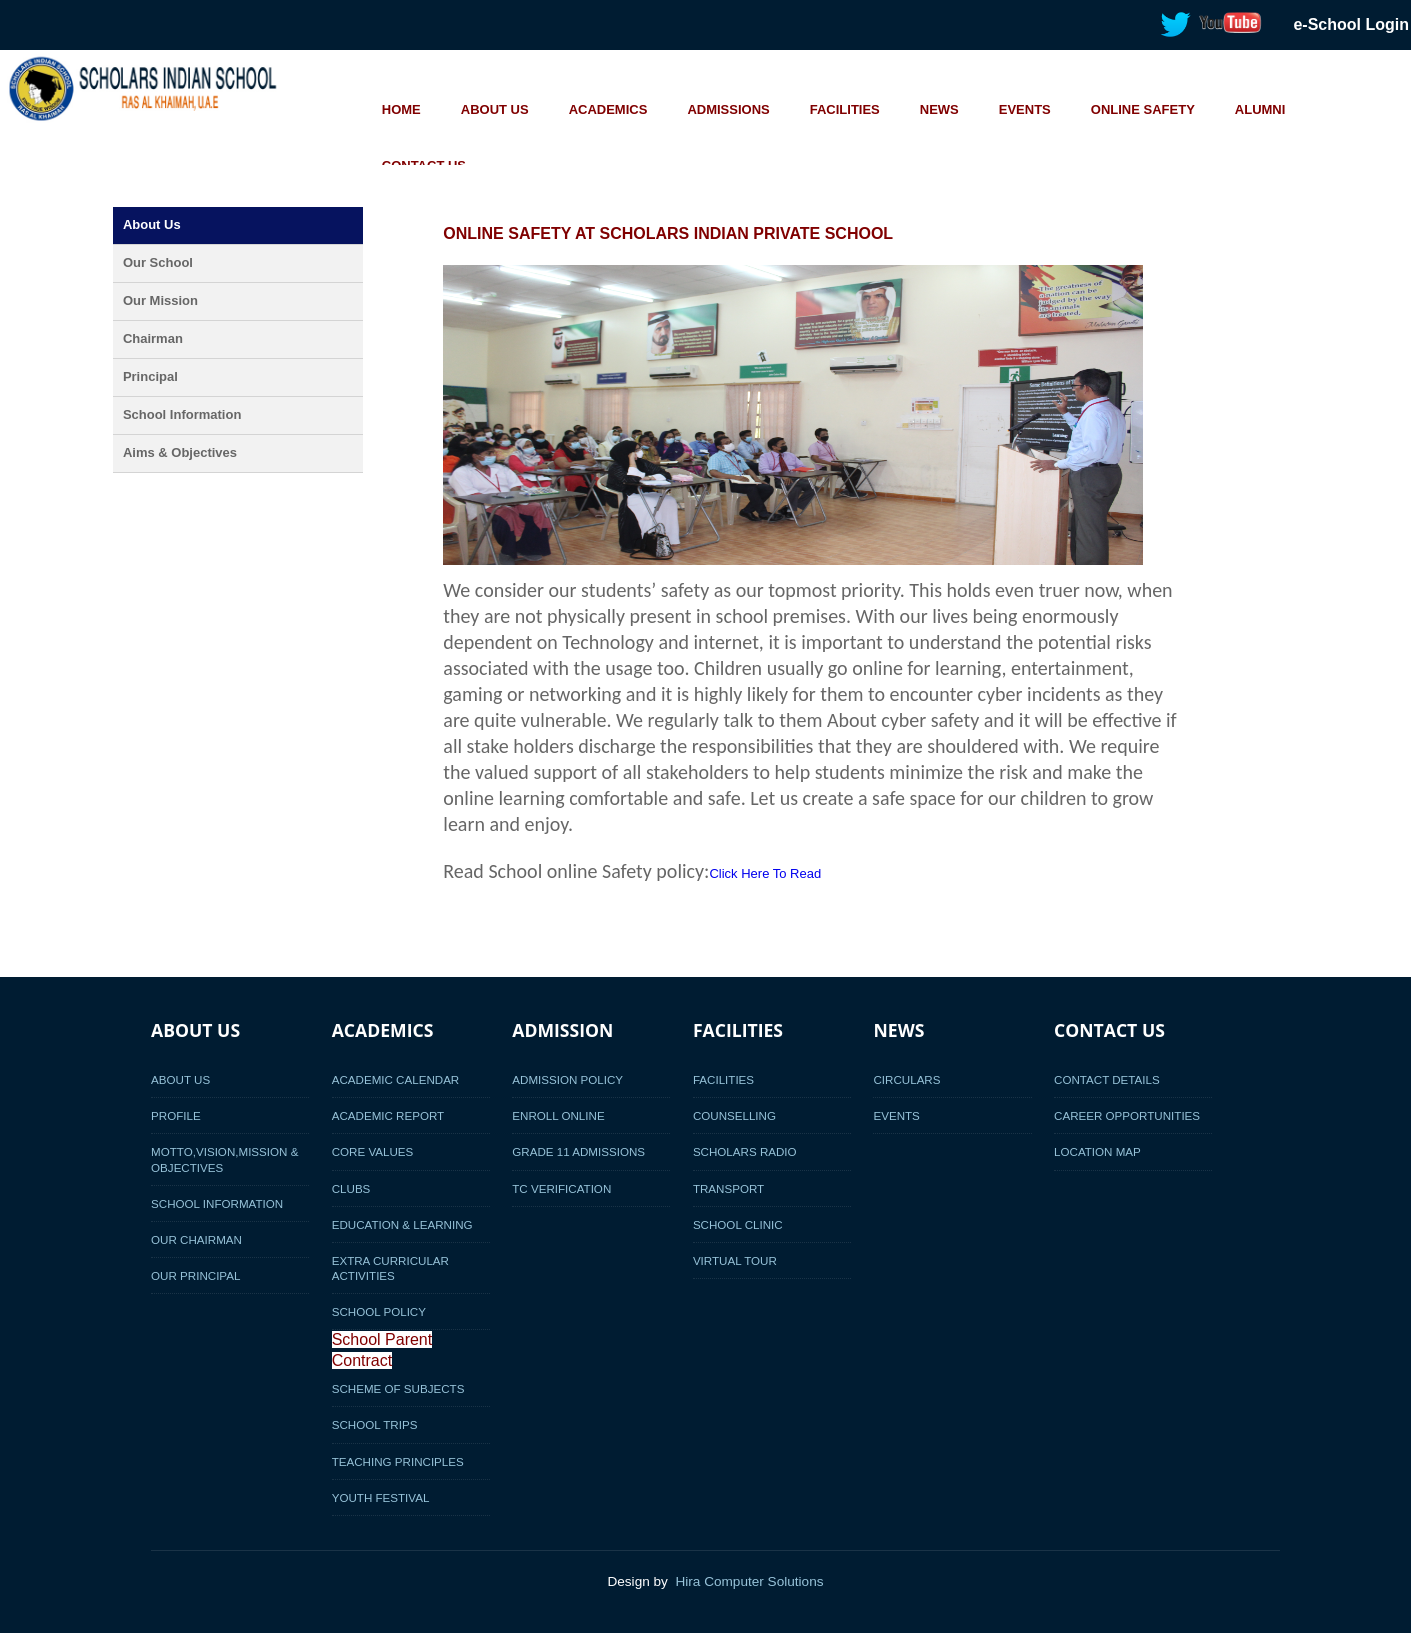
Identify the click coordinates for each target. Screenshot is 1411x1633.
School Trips (375, 1424)
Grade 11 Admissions (578, 1151)
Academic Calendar (396, 1079)
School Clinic (738, 1224)
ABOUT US (495, 109)
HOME (401, 109)
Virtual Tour (735, 1260)
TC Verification (561, 1188)
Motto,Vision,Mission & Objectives (224, 1159)
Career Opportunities (1127, 1115)
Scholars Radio (745, 1151)
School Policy (379, 1311)
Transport (728, 1188)
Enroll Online (558, 1115)
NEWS (939, 109)
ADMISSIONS (728, 109)
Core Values (373, 1151)
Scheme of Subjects (398, 1388)
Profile (176, 1115)
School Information (182, 414)
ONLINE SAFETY (1143, 109)
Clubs (351, 1188)
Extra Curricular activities (390, 1268)
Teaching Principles (398, 1461)
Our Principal (195, 1275)
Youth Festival (381, 1497)
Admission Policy (567, 1079)
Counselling (734, 1115)
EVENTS (1025, 109)
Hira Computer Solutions (749, 1581)
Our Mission (160, 300)
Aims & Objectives (180, 452)
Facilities (723, 1079)
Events (896, 1115)
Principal (150, 376)
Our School (158, 262)
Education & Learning (402, 1224)
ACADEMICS (608, 109)
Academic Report (388, 1115)
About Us (152, 224)
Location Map (1097, 1151)
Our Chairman (196, 1239)
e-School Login (1351, 24)
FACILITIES (845, 109)
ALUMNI (1260, 109)
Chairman (153, 338)
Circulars (906, 1079)
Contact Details (1107, 1079)
